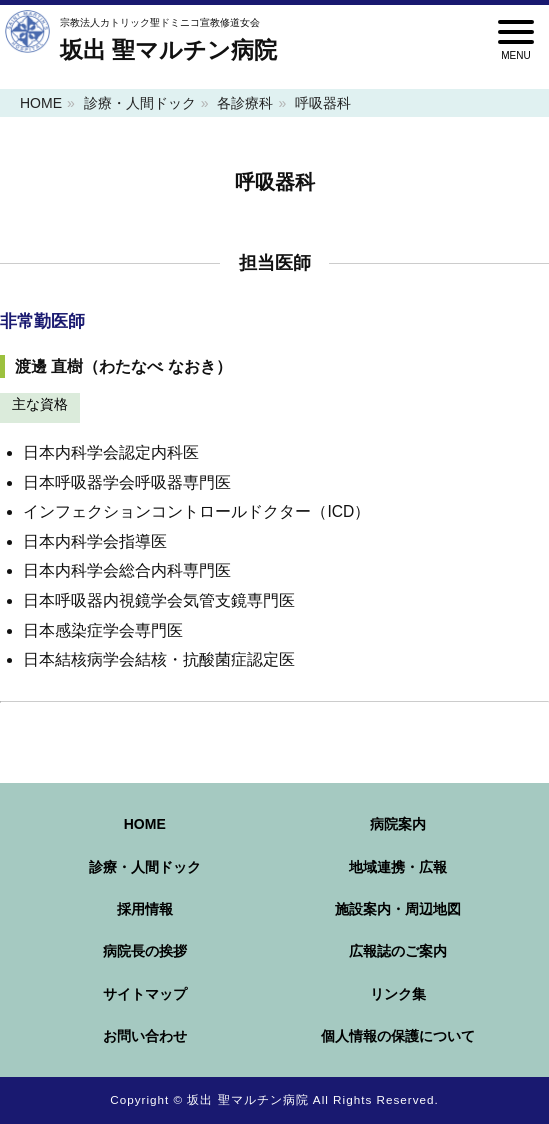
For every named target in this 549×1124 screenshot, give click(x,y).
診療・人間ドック (140, 103)
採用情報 (145, 909)
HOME (41, 103)
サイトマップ (145, 994)
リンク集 (398, 994)
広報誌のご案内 (398, 951)
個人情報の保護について (398, 1036)
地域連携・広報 (398, 867)
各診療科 (245, 103)
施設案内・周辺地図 (398, 909)
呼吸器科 (323, 103)
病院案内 (398, 824)
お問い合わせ (145, 1036)
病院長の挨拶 (145, 951)
